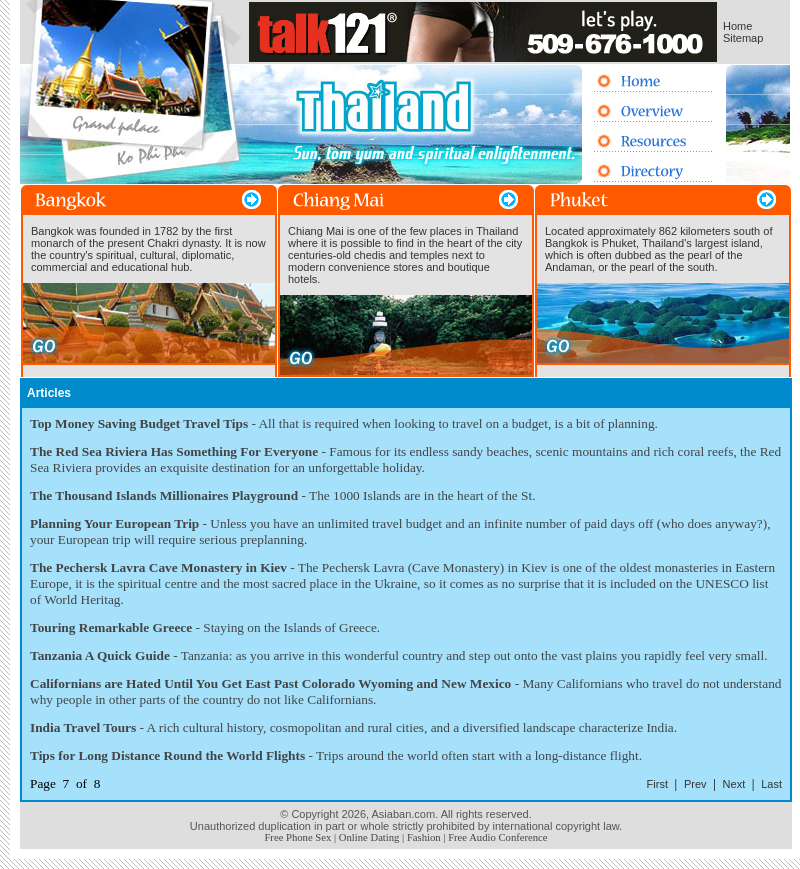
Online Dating (369, 837)
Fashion (424, 837)
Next (734, 784)
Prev (695, 784)
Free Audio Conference (497, 837)
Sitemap (743, 38)
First (657, 784)
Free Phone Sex (297, 837)
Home (737, 26)
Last (771, 784)
